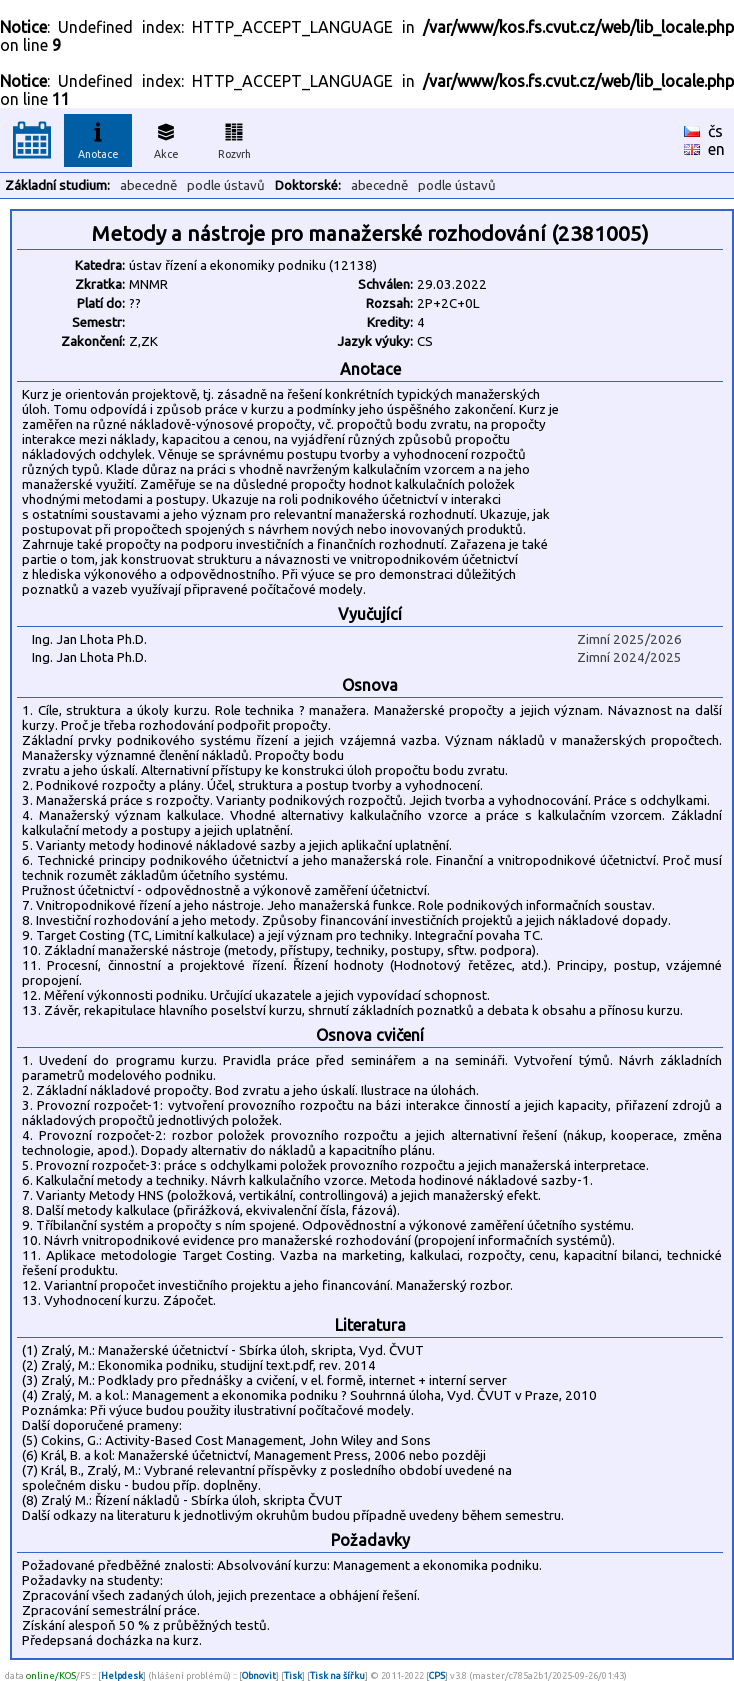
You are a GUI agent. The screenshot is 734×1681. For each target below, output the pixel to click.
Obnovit (259, 1675)
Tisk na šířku (337, 1675)
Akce (166, 138)
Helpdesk (122, 1675)
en (716, 149)
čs (715, 131)
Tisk (293, 1675)
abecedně (148, 185)
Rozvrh (234, 138)
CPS (437, 1675)
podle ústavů (226, 185)
